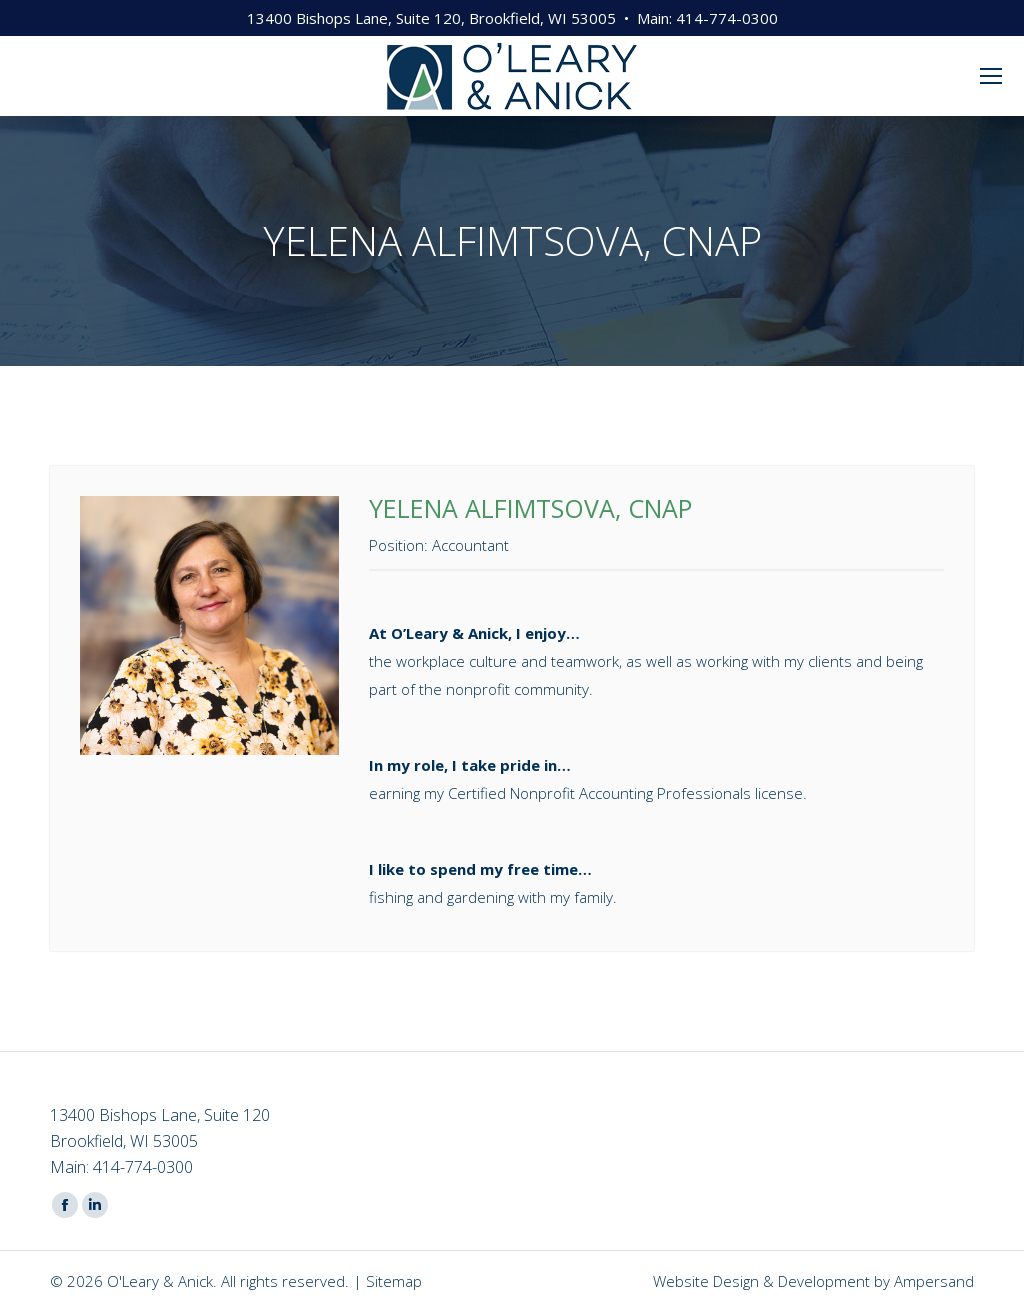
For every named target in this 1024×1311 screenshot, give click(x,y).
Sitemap (394, 1281)
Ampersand (934, 1281)
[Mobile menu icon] (991, 76)
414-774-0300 (727, 18)
